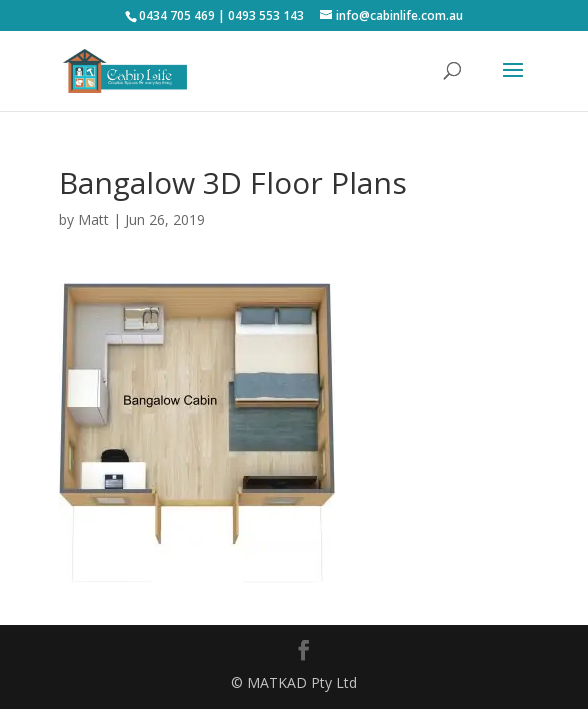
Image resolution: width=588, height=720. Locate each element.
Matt (93, 219)
